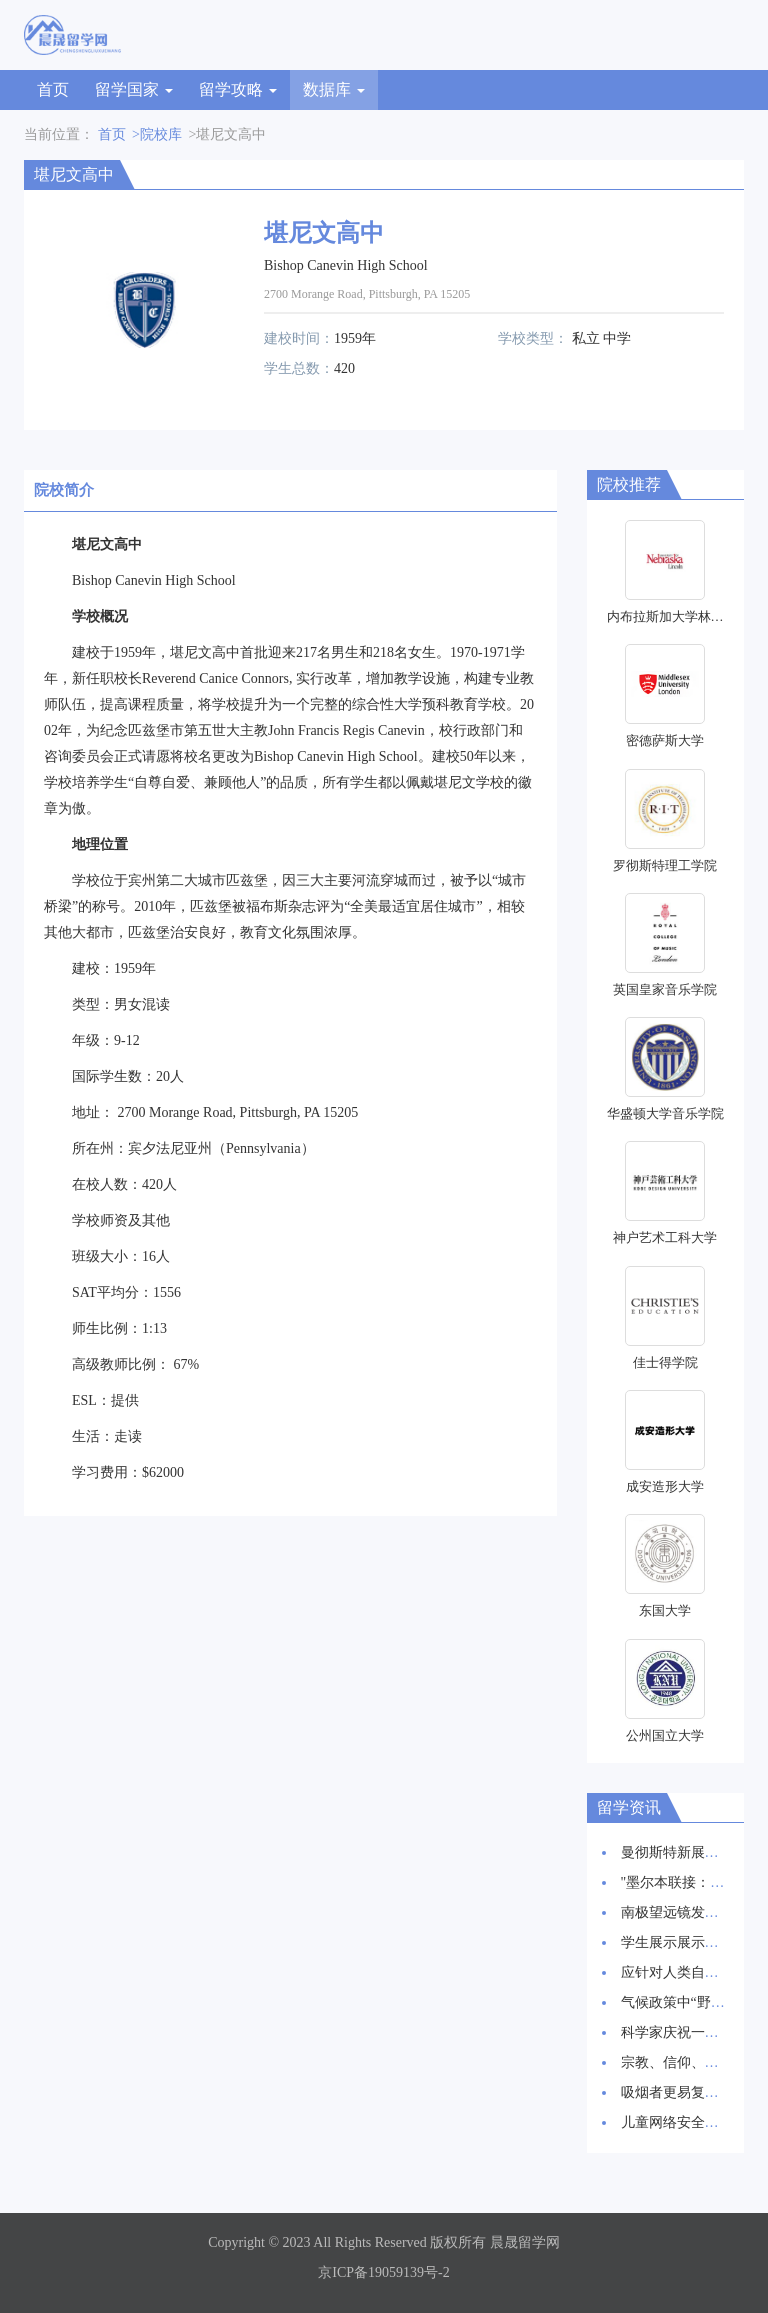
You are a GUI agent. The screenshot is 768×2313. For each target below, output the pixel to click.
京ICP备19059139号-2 (383, 2272)
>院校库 (157, 134)
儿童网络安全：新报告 (691, 2122)
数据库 (334, 89)
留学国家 (134, 89)
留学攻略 (238, 89)
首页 (53, 89)
